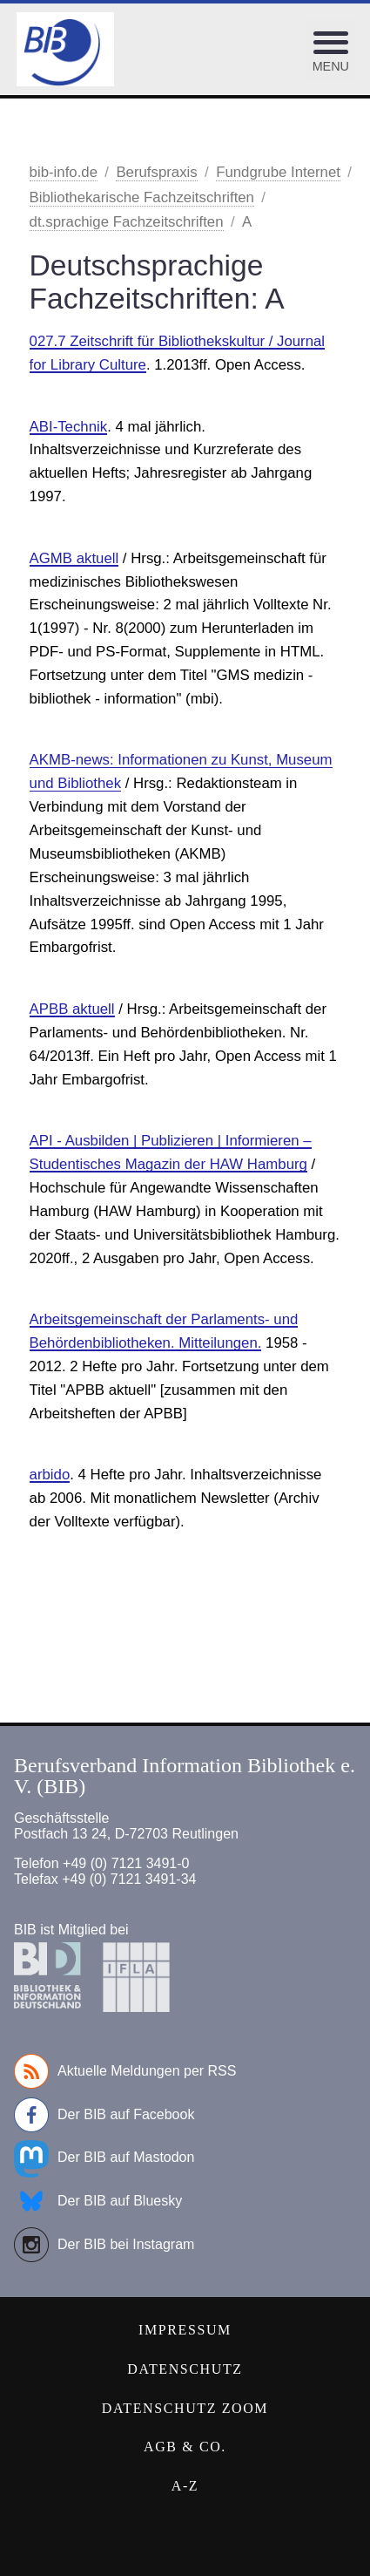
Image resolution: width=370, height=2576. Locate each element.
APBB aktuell (72, 1009)
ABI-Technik (69, 426)
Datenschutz (184, 2369)
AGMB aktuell (74, 558)
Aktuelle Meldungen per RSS (125, 2071)
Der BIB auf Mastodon (104, 2157)
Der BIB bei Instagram (104, 2244)
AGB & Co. (185, 2446)
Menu (331, 66)
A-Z (185, 2485)
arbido (50, 1474)
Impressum (185, 2329)
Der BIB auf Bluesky (98, 2201)
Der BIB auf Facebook (104, 2114)
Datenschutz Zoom (185, 2408)
